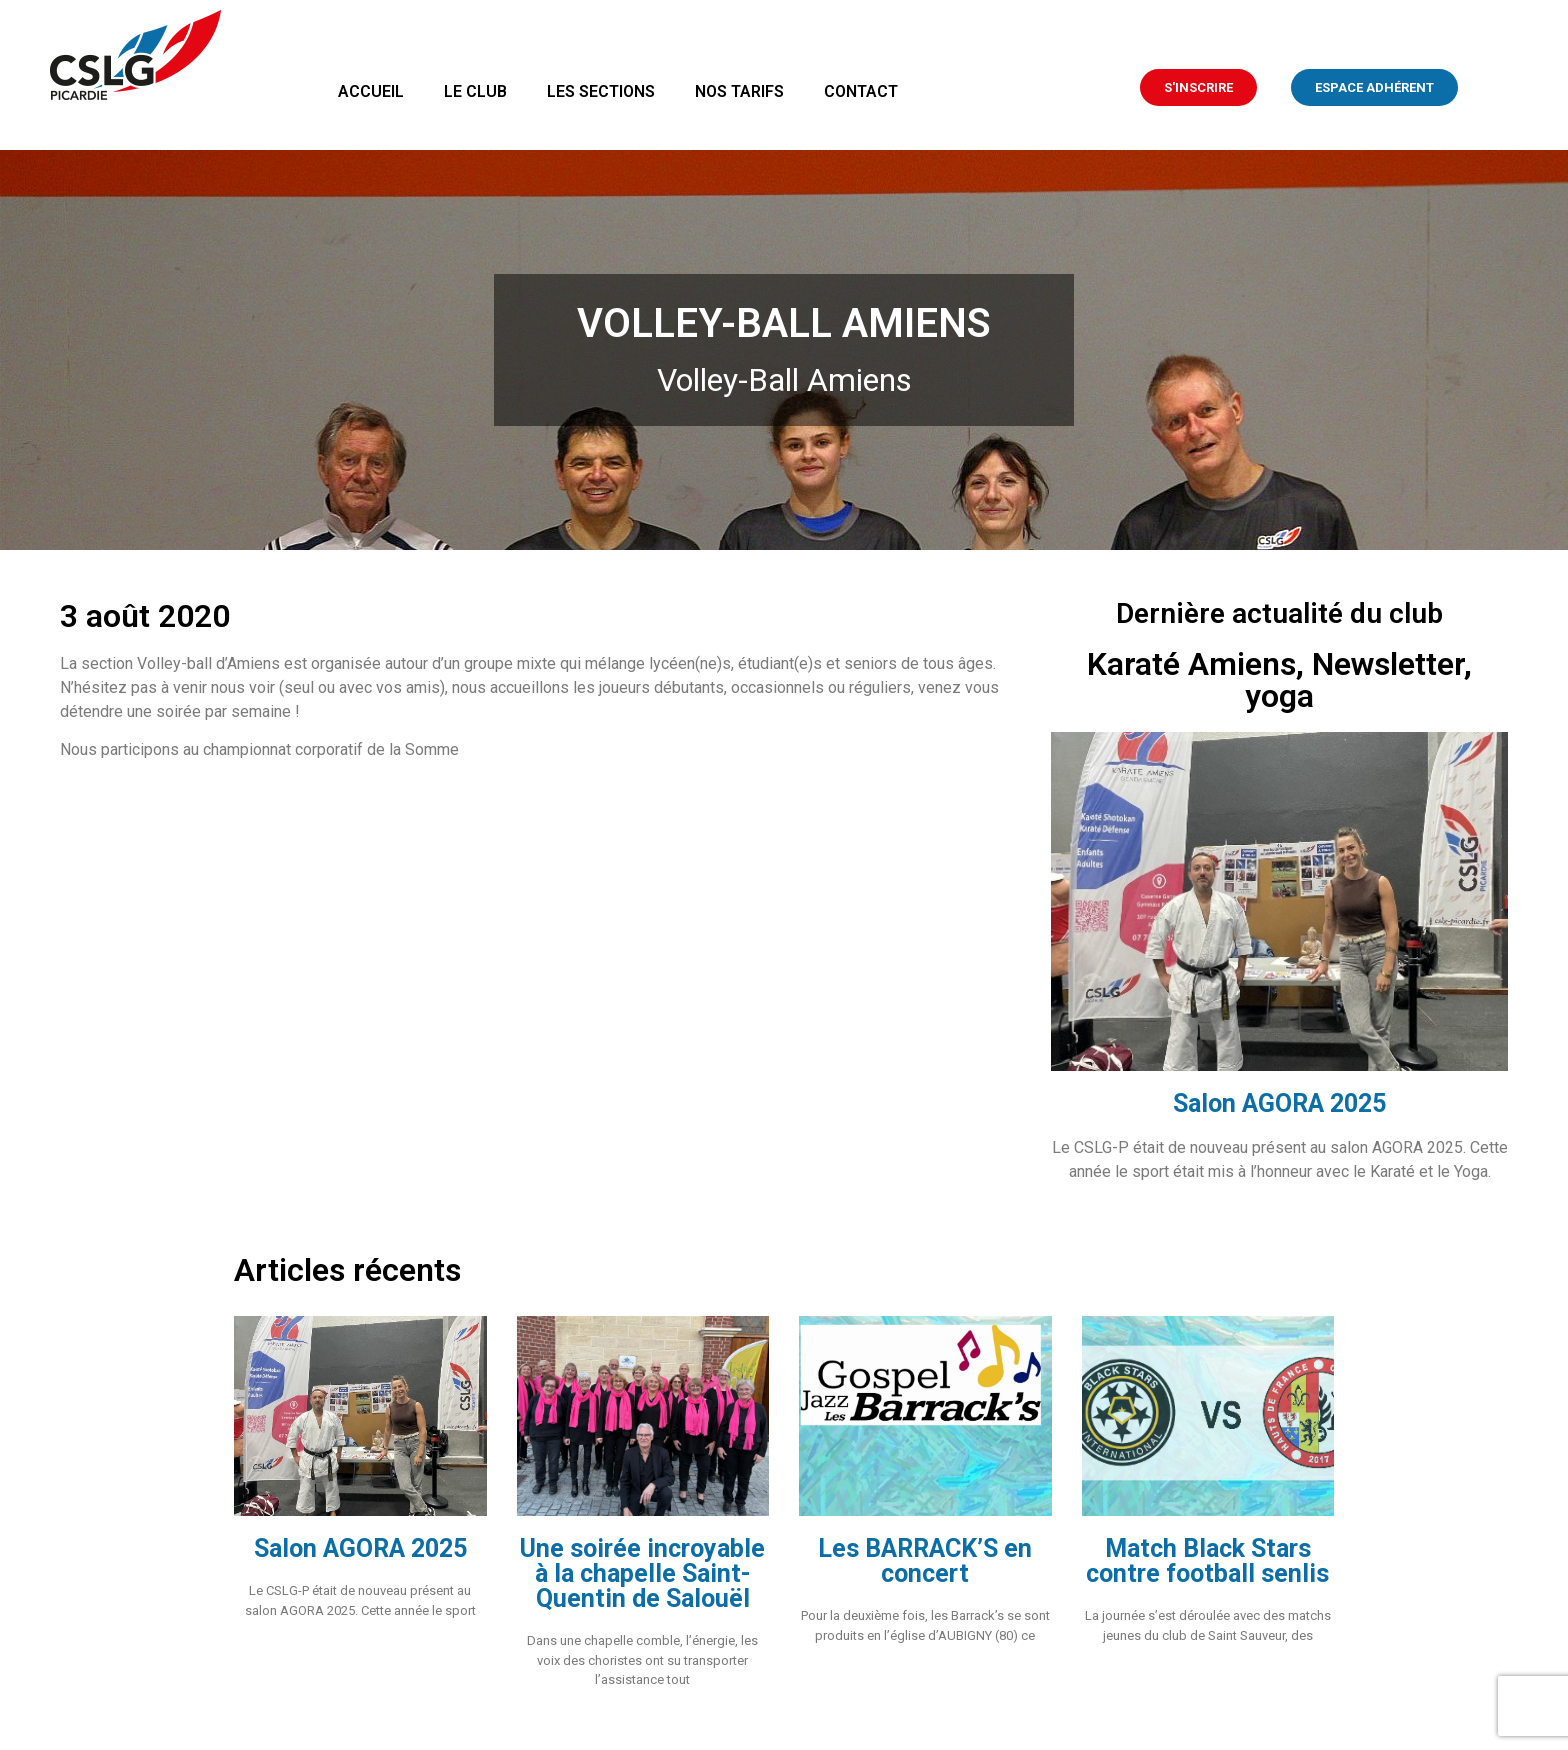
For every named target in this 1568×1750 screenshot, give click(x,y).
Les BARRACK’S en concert (925, 1561)
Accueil (371, 91)
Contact (861, 91)
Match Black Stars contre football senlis (1207, 1561)
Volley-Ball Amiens (784, 380)
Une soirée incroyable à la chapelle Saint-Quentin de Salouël (642, 1573)
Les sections (601, 91)
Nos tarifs (739, 91)
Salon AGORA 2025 (1279, 1103)
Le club (475, 91)
